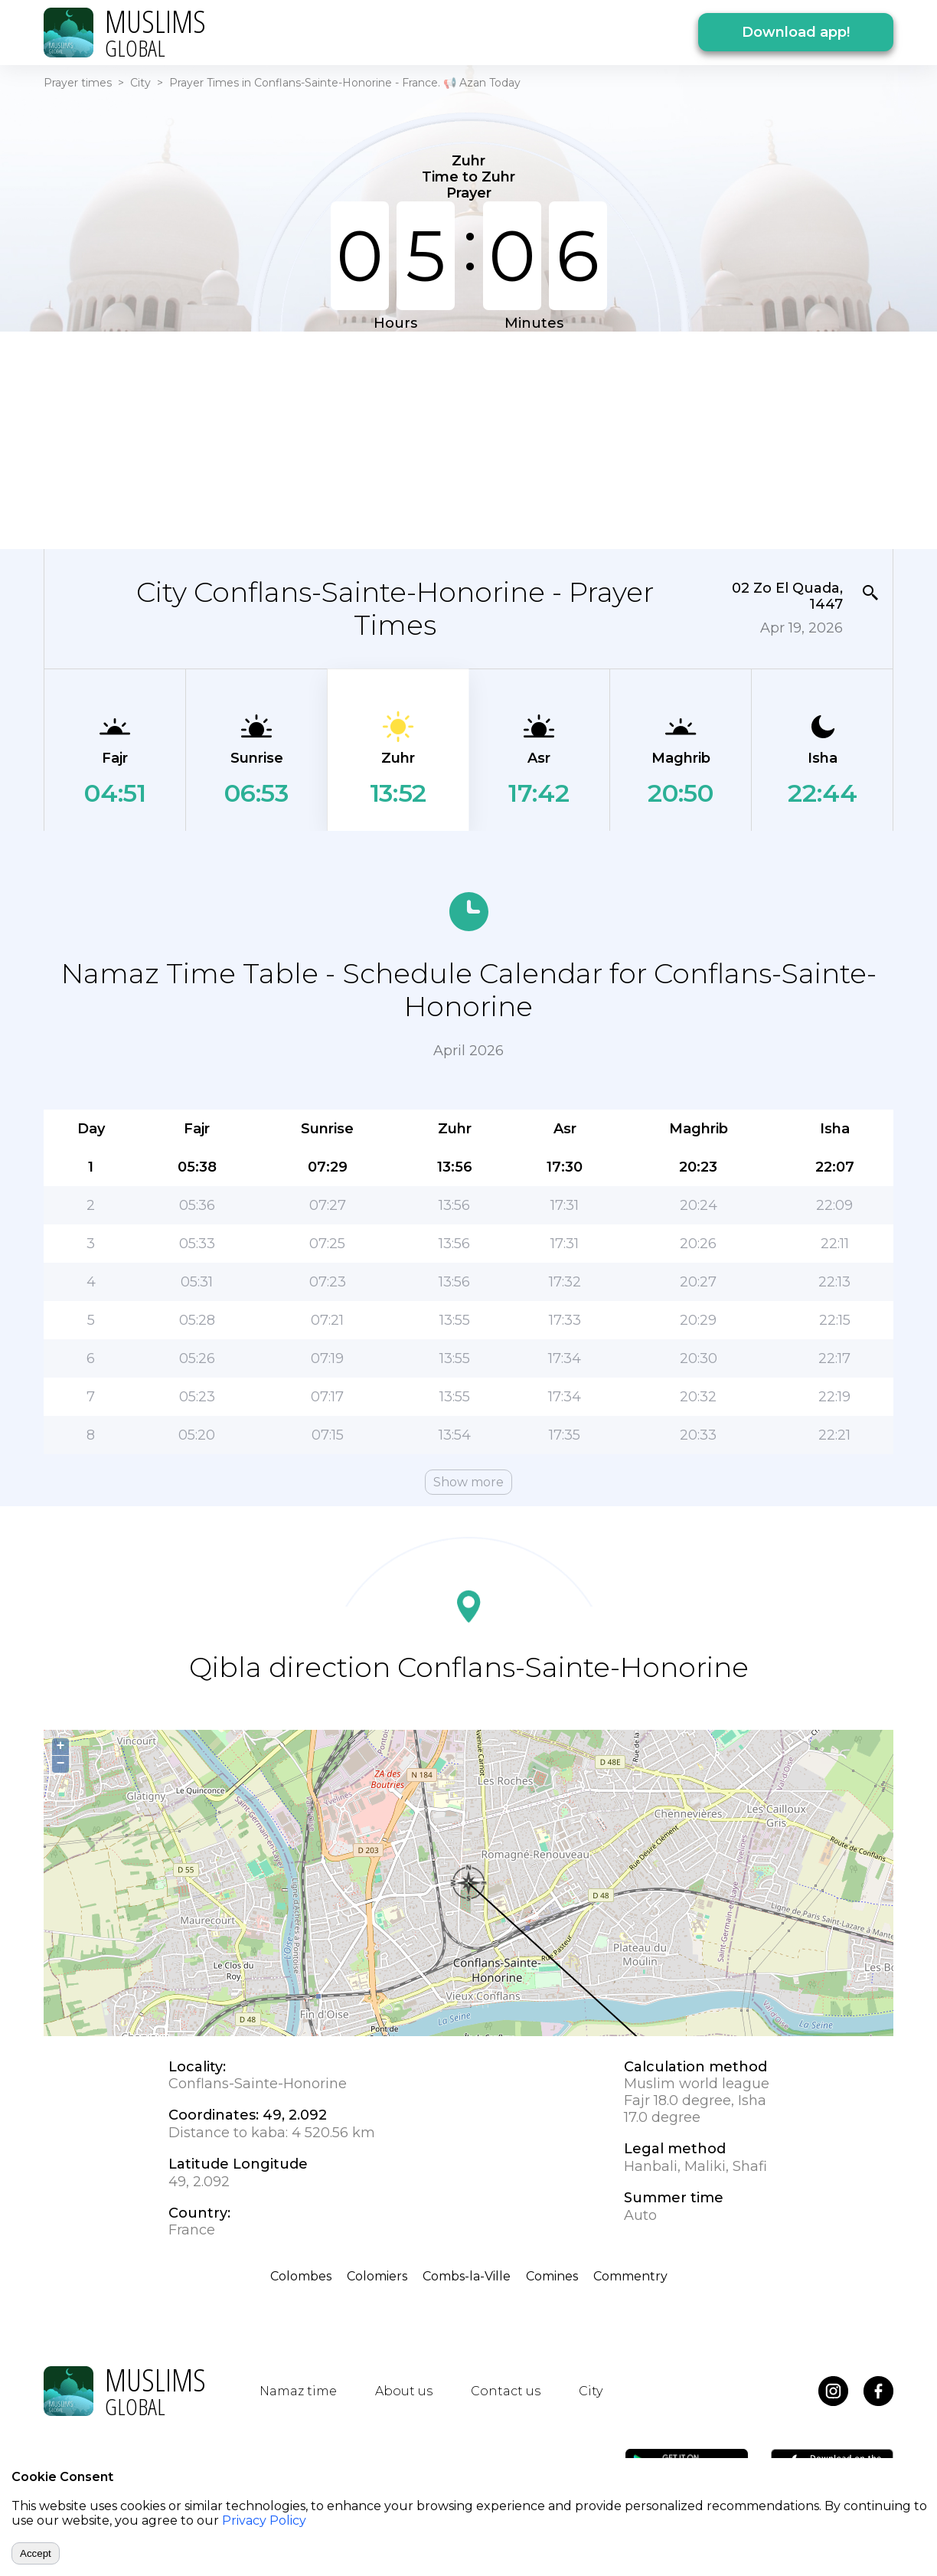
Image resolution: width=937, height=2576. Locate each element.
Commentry (630, 2276)
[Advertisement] (468, 439)
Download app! (796, 32)
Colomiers (377, 2276)
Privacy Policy (264, 2520)
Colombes (300, 2276)
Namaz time (298, 2391)
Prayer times (78, 83)
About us (404, 2391)
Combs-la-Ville (467, 2276)
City (140, 83)
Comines (552, 2276)
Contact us (505, 2391)
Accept (35, 2553)
